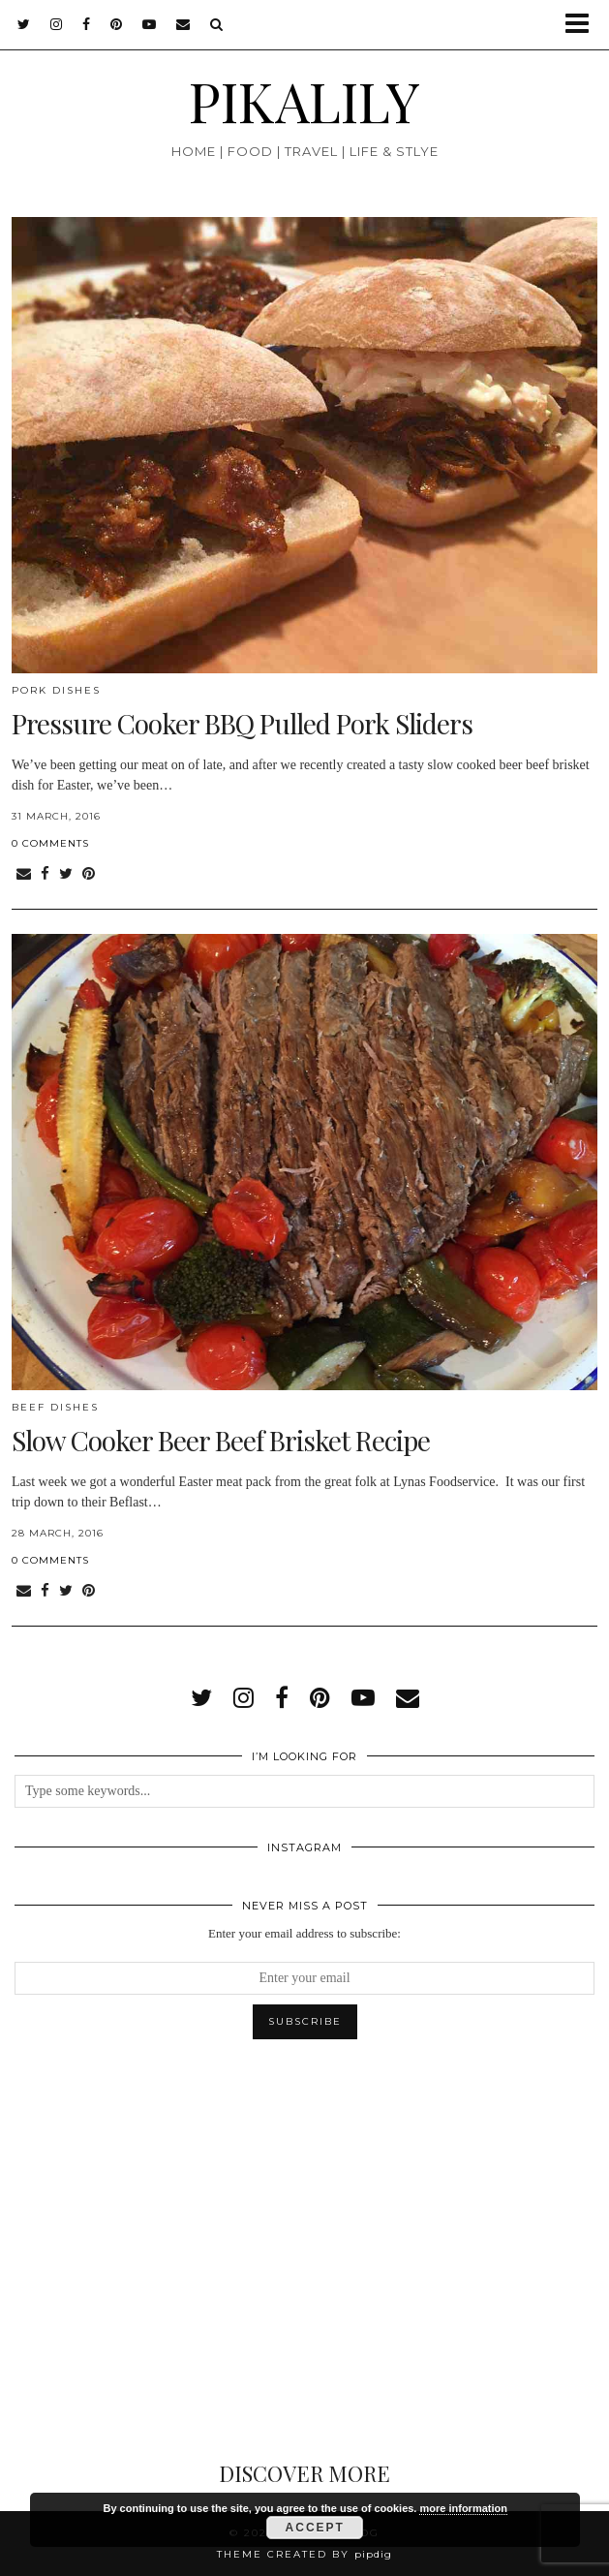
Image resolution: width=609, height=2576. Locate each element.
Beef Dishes (55, 1407)
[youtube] (149, 24)
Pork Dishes (56, 690)
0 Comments (50, 843)
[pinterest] (116, 24)
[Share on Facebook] (45, 874)
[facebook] (86, 24)
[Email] (183, 24)
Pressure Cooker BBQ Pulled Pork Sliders (242, 723)
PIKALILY (304, 100)
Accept (315, 2527)
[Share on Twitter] (65, 874)
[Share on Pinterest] (88, 874)
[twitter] (24, 24)
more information (462, 2508)
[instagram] (56, 24)
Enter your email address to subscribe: (304, 1933)
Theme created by (304, 2554)
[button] (583, 25)
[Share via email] (24, 874)
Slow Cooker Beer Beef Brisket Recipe (221, 1440)
